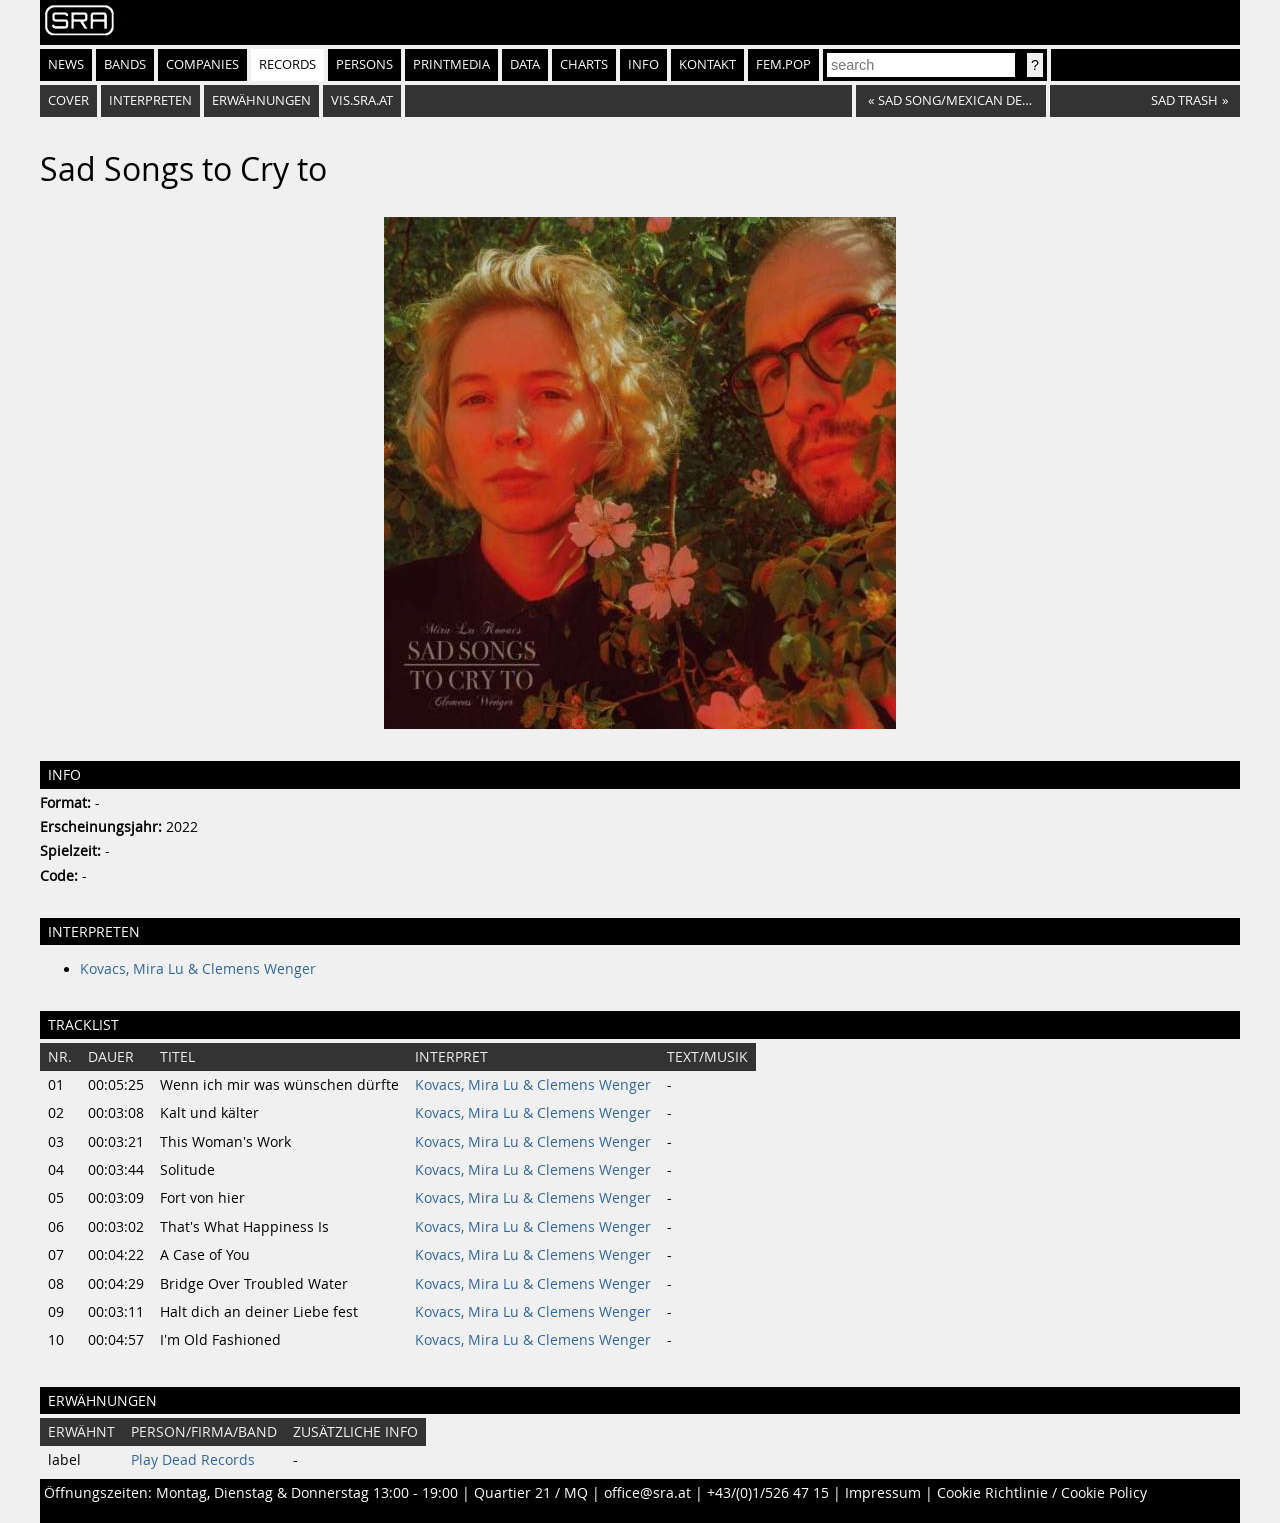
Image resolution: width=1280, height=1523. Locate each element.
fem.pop (783, 64)
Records (287, 64)
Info (643, 64)
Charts (584, 64)
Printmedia (451, 64)
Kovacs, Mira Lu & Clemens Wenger (198, 969)
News (66, 64)
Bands (125, 64)
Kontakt (707, 64)
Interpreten (150, 100)
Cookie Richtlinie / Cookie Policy (1042, 1493)
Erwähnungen (261, 100)
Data (525, 64)
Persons (364, 64)
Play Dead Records (193, 1460)
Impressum (883, 1493)
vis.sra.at (362, 100)
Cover (68, 100)
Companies (202, 64)
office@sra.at (647, 1493)
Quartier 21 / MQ (531, 1493)
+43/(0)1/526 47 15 (768, 1493)
